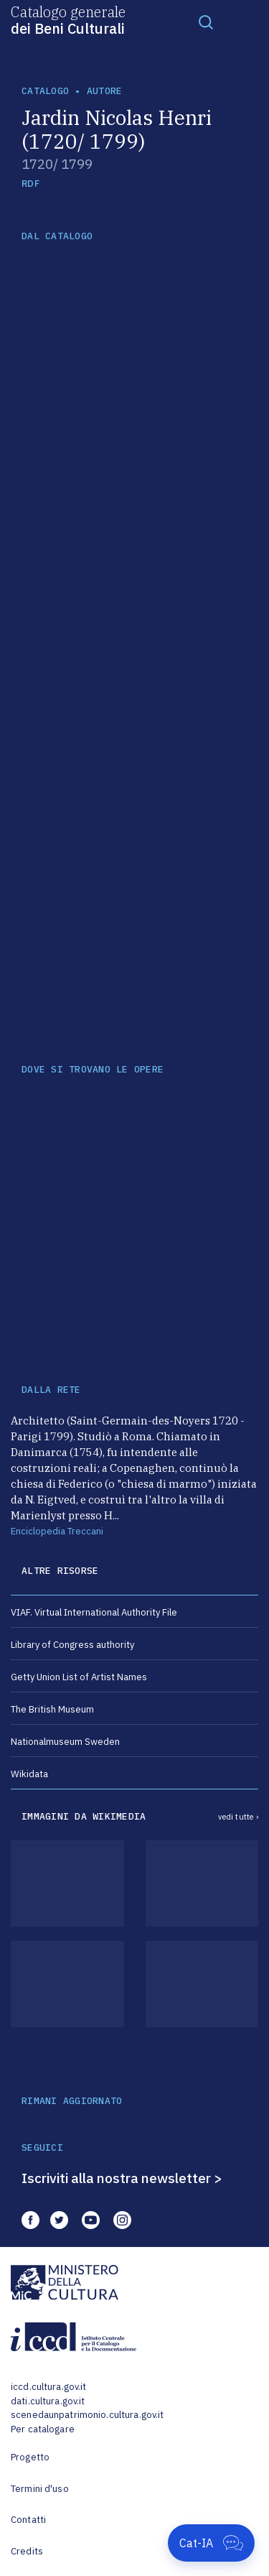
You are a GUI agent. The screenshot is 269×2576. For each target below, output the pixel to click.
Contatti (28, 2520)
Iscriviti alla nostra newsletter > (122, 2178)
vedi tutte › (238, 1817)
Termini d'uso (40, 2489)
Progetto (30, 2457)
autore (105, 91)
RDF (30, 183)
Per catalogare (43, 2429)
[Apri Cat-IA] (211, 2543)
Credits (27, 2551)
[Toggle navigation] (206, 21)
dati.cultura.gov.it (48, 2401)
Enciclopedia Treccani (57, 1531)
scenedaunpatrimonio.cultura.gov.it (87, 2415)
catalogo (45, 91)
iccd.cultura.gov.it (48, 2387)
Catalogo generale (68, 19)
